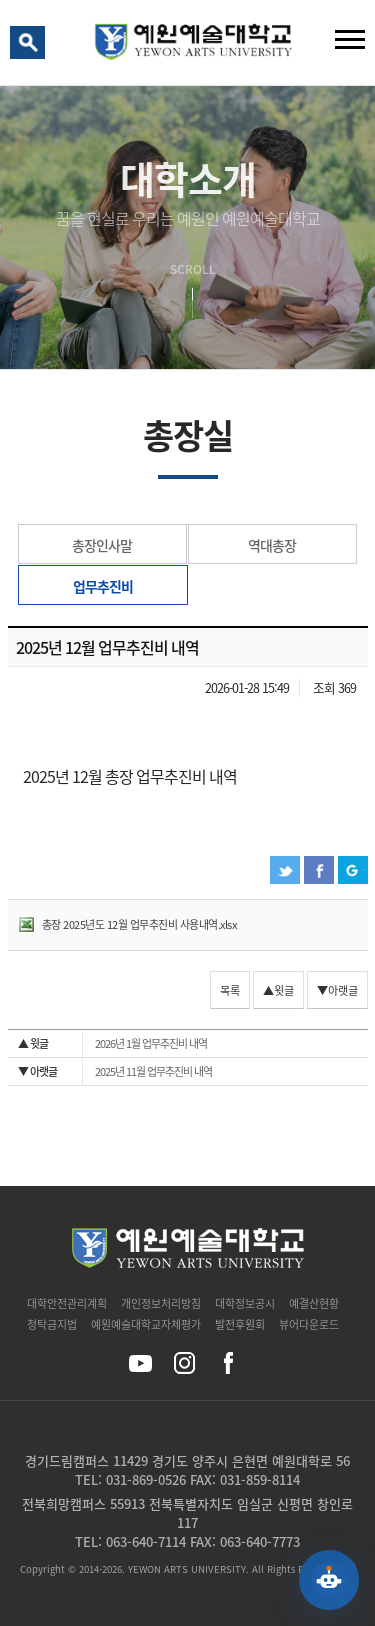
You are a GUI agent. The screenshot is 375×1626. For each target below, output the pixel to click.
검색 (31, 47)
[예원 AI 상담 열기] (329, 1580)
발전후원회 (240, 1324)
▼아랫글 (337, 990)
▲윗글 (278, 990)
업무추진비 (103, 586)
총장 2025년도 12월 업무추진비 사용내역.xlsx (139, 924)
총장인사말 (102, 545)
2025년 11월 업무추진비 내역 (115, 1071)
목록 (230, 990)
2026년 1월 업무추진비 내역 (112, 1043)
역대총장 (272, 545)
